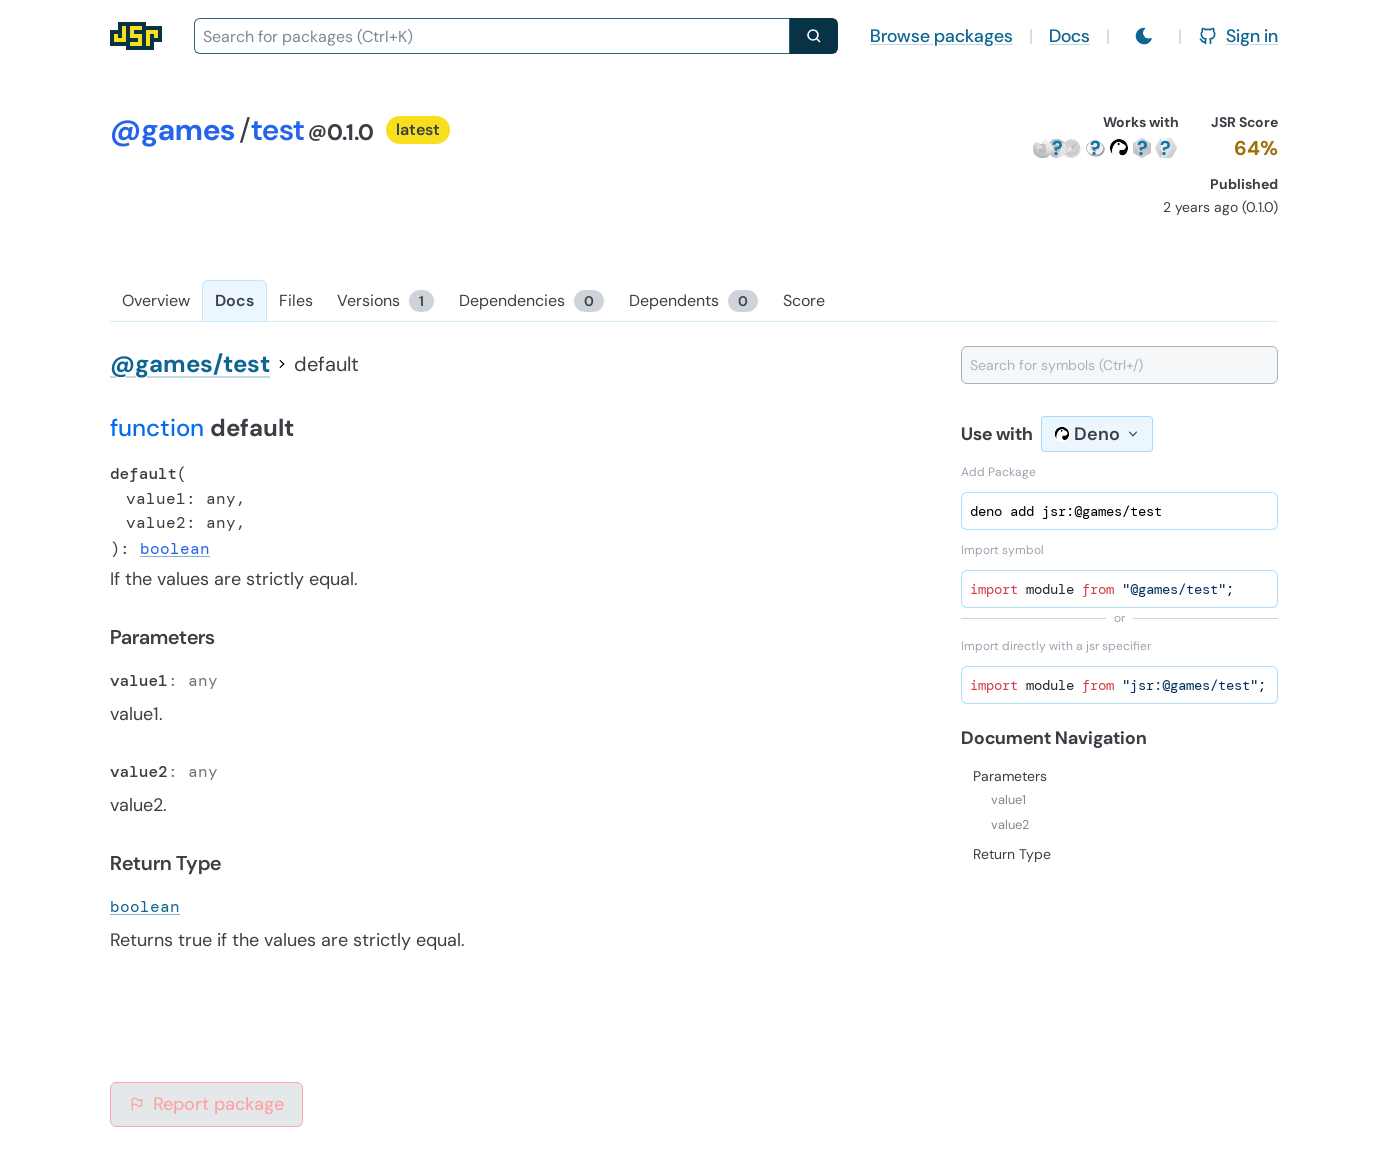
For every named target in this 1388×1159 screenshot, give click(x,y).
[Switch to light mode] (1144, 36)
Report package (206, 1104)
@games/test (190, 363)
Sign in (1238, 36)
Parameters (1010, 776)
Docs (1069, 36)
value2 (1010, 824)
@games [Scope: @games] (172, 129)
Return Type (1012, 854)
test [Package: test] (277, 129)
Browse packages (941, 36)
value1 (1008, 799)
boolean (175, 548)
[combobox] (492, 36)
